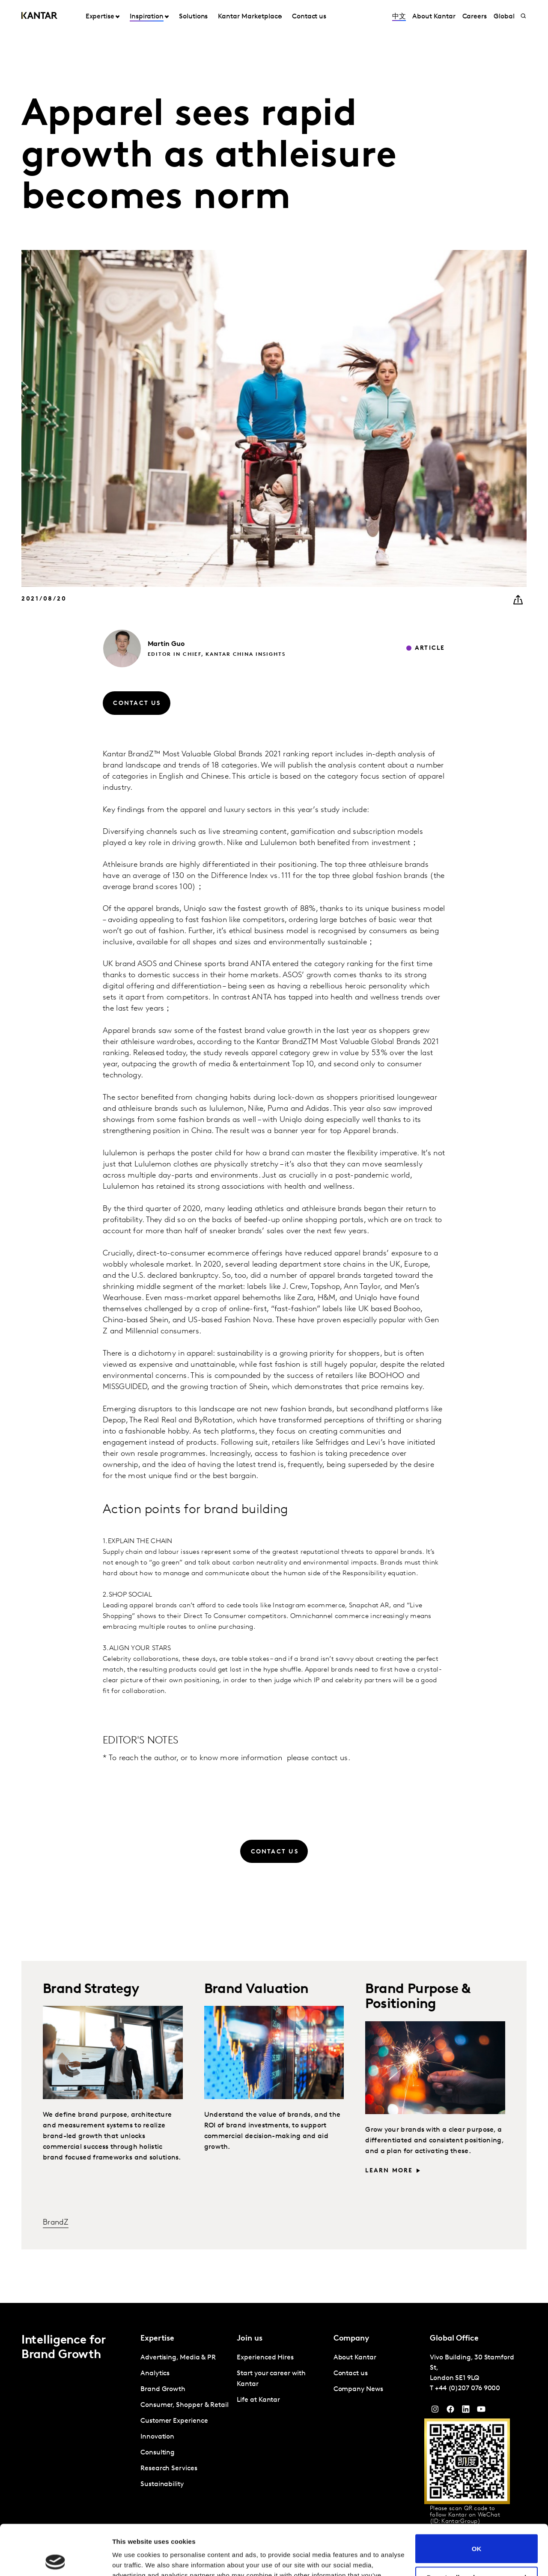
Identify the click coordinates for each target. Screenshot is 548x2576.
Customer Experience (174, 2421)
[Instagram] (435, 2411)
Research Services (168, 2468)
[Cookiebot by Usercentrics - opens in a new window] (55, 2559)
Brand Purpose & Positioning (417, 1997)
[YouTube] (466, 2411)
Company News (358, 2389)
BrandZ (55, 2223)
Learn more (389, 2171)
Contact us (309, 16)
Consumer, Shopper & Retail (184, 2405)
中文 (399, 16)
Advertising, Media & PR (178, 2357)
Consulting (157, 2452)
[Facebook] (450, 2411)
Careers (474, 16)
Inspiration (147, 16)
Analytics (155, 2373)
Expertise (100, 16)
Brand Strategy (91, 1989)
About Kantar (433, 16)
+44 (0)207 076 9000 (467, 2388)
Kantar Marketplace (250, 16)
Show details (132, 2559)
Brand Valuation (256, 1989)
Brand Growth (162, 2389)
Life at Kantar (258, 2400)
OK (477, 2498)
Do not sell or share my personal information (477, 2530)
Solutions (193, 16)
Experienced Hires (265, 2357)
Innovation (157, 2436)
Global (504, 16)
